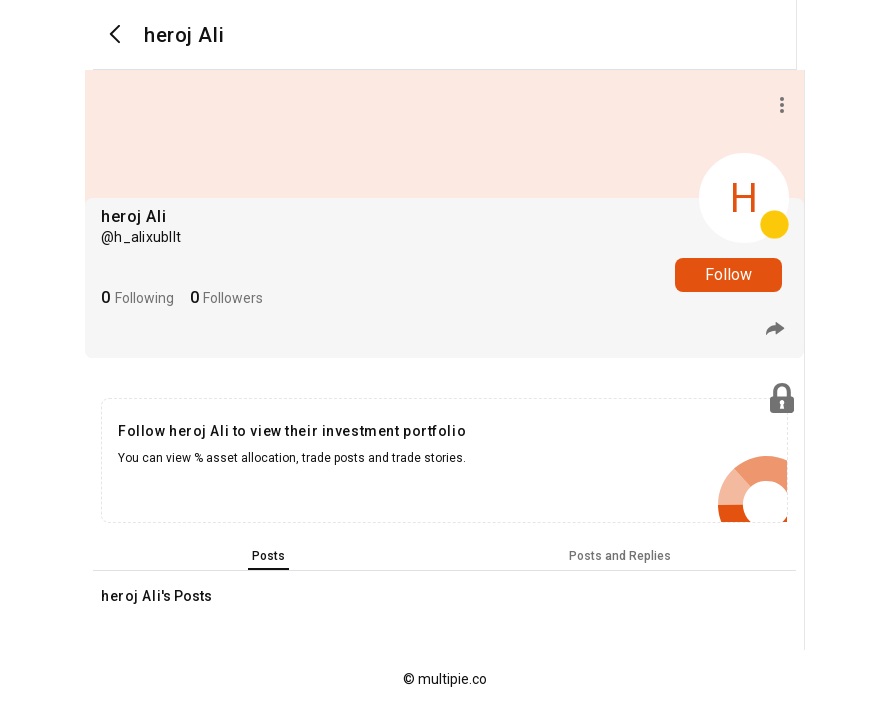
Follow (728, 274)
